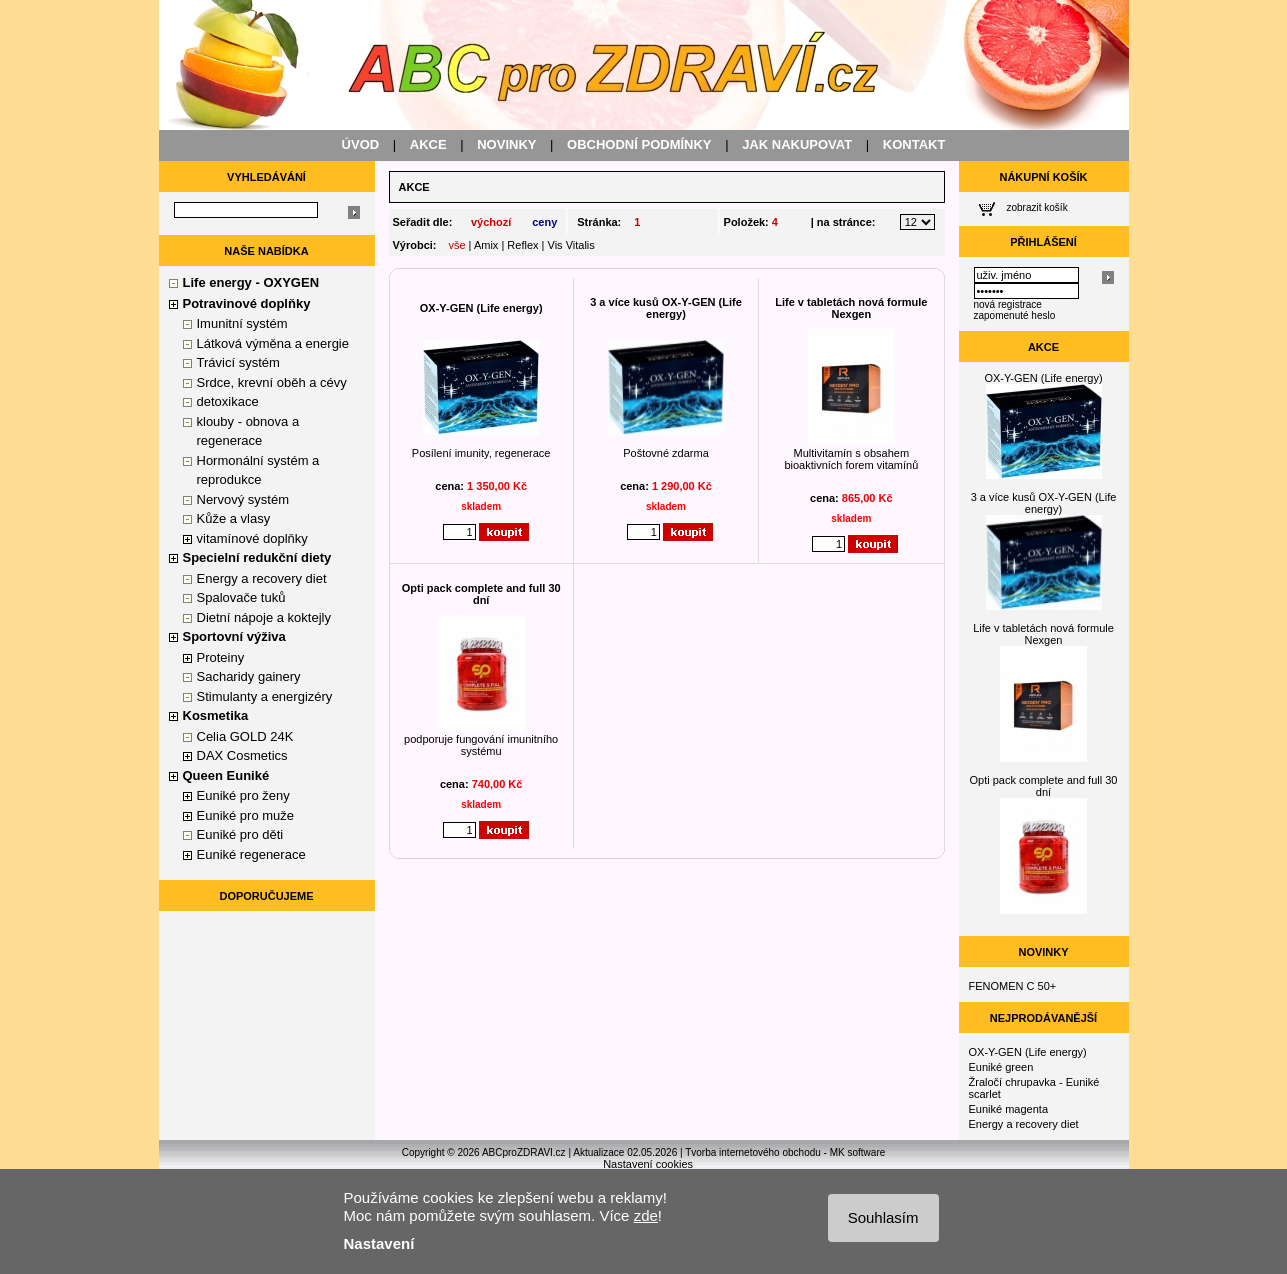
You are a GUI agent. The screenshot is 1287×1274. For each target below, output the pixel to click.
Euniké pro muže (246, 815)
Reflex (522, 245)
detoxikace (228, 401)
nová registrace (1008, 304)
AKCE (428, 144)
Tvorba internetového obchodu (753, 1152)
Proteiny (221, 657)
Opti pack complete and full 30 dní (481, 594)
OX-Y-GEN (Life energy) (481, 308)
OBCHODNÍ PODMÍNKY (639, 144)
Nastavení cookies (648, 1164)
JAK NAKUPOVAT (797, 144)
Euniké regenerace (251, 854)
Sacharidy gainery (249, 676)
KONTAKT (914, 144)
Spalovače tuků (241, 597)
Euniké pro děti (240, 834)
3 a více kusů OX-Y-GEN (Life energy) (666, 308)
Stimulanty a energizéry (265, 696)
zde (646, 1215)
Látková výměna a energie (273, 343)
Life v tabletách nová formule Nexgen (851, 308)
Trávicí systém (238, 362)
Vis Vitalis (571, 245)
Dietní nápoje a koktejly (264, 617)
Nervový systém (243, 499)
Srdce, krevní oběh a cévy (272, 382)
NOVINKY (506, 144)
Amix (486, 245)
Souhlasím (883, 1217)
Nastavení (379, 1243)
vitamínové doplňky (252, 538)
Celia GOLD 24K (245, 736)
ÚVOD (361, 144)
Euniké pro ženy (243, 795)
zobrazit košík (1037, 207)
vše (456, 245)
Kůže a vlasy (234, 518)
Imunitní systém (242, 323)
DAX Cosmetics (242, 755)
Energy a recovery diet (262, 578)
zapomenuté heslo (1015, 315)
